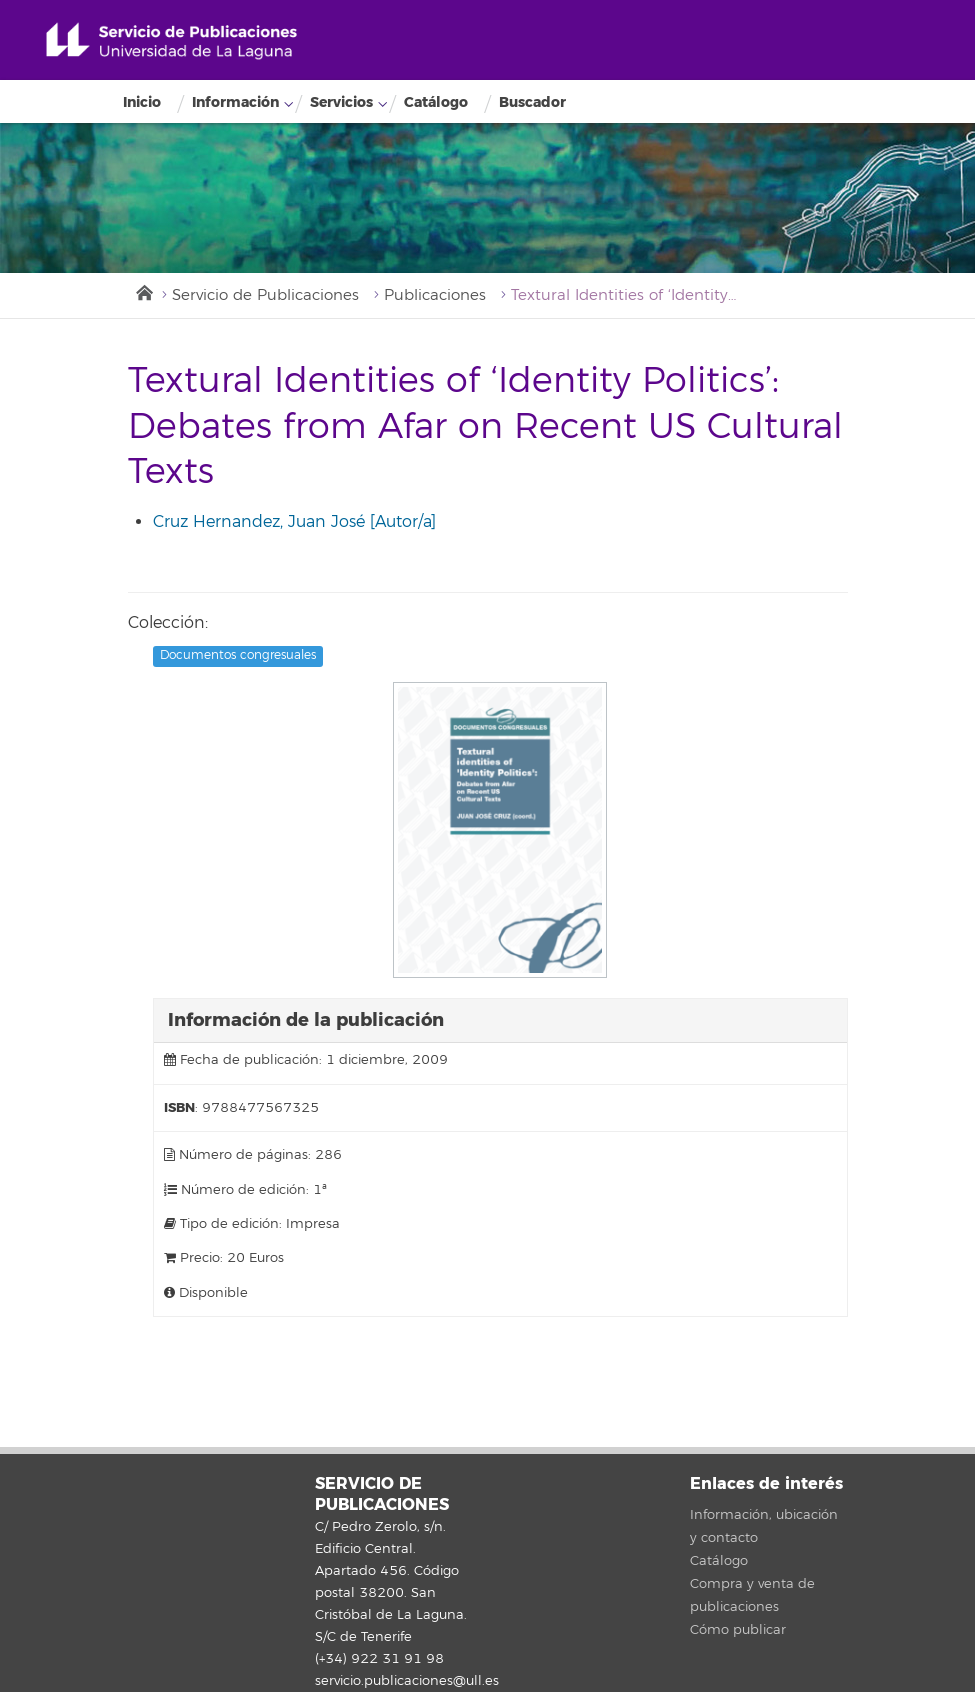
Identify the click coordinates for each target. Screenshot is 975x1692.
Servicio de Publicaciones (265, 295)
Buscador (532, 102)
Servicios (341, 102)
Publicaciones (435, 295)
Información (235, 102)
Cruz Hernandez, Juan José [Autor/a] (294, 522)
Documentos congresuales (238, 655)
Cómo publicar (738, 1630)
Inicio (142, 102)
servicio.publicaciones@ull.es (407, 1681)
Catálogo (436, 102)
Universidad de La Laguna (171, 41)
